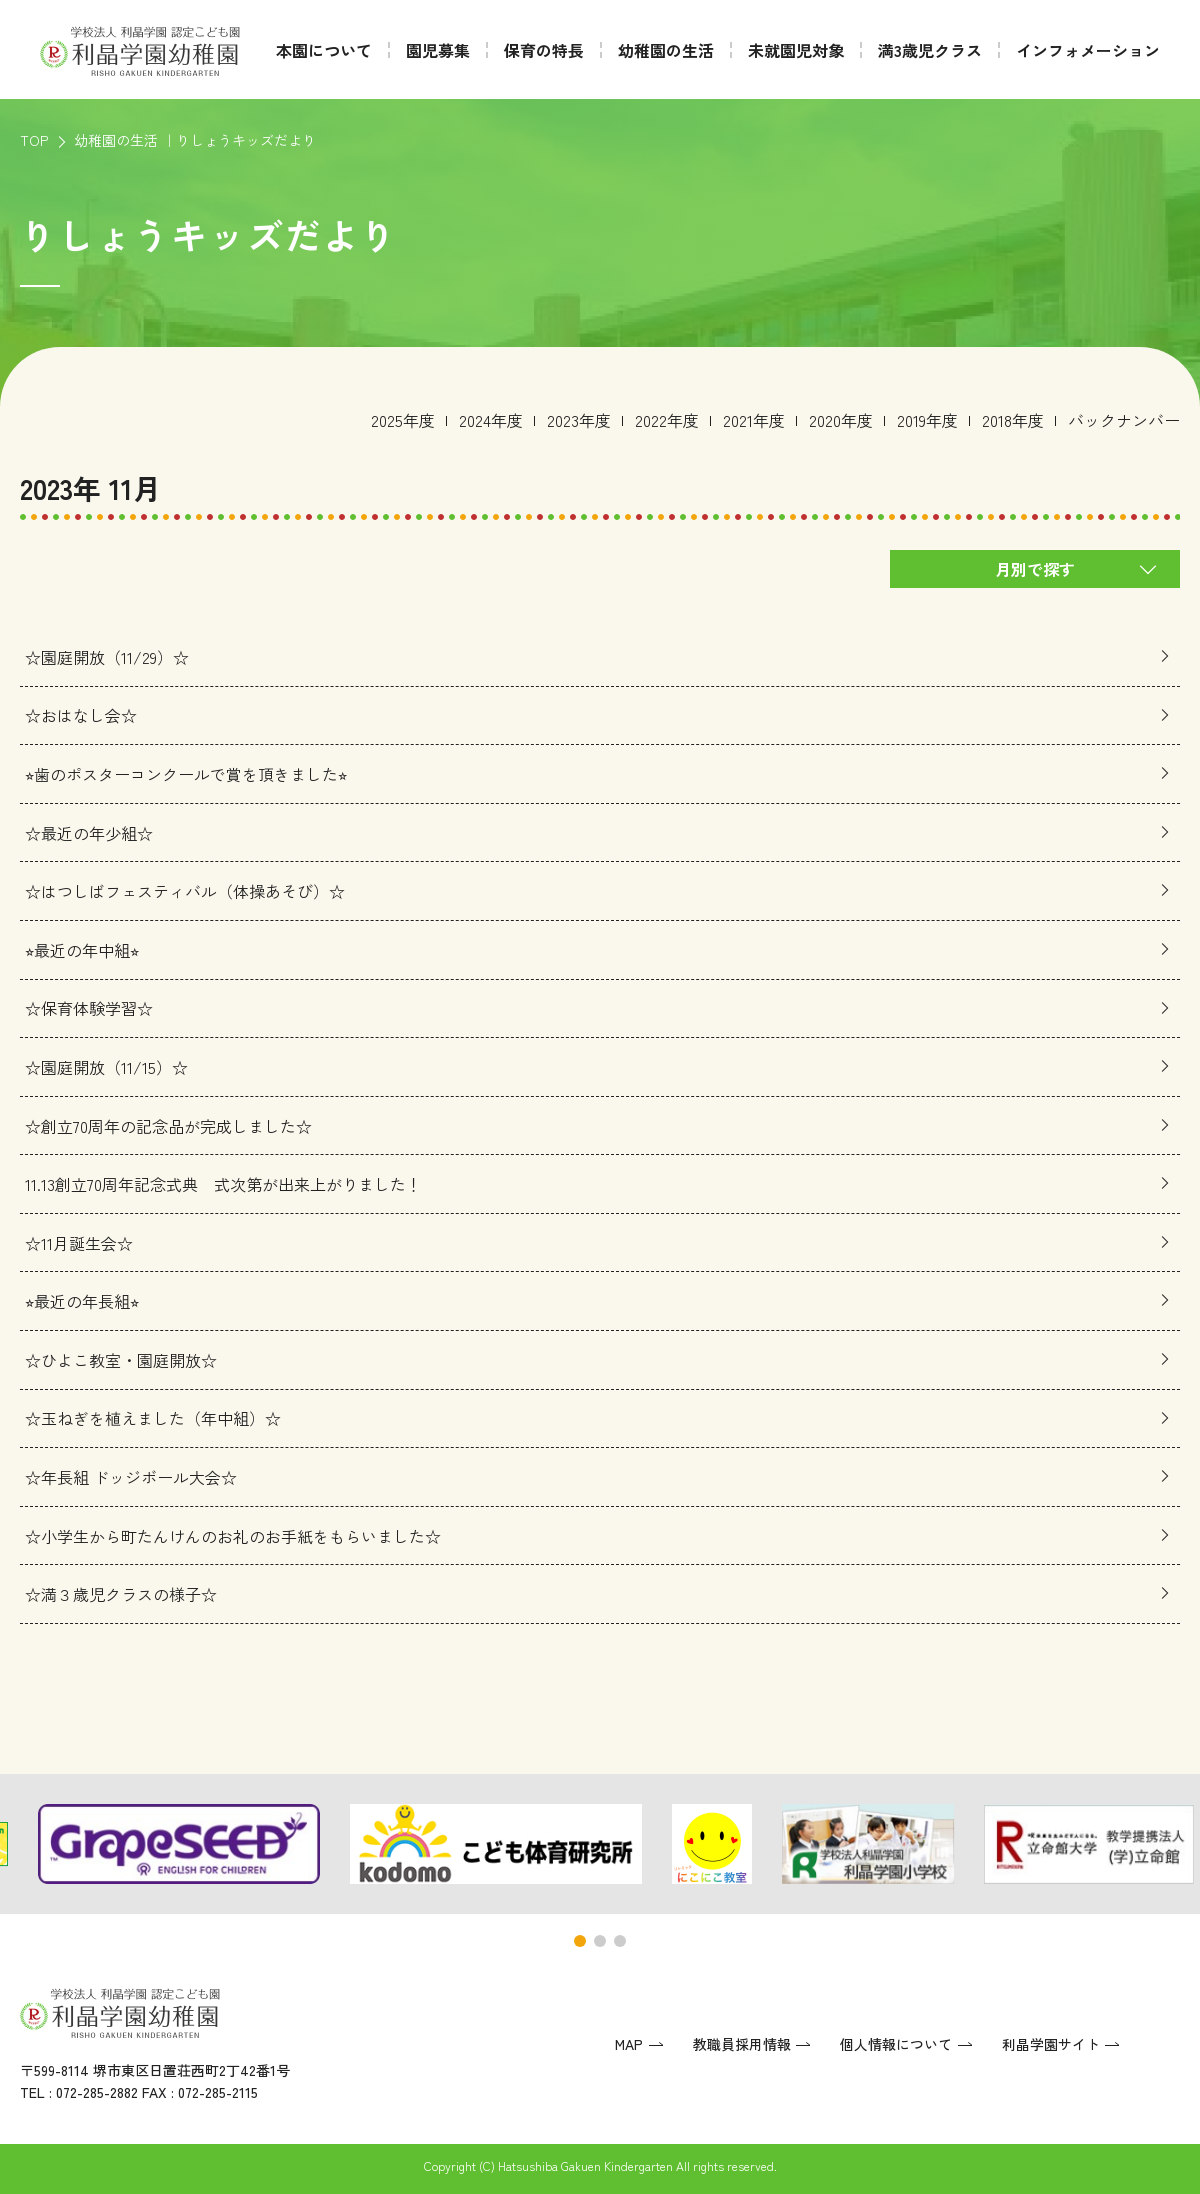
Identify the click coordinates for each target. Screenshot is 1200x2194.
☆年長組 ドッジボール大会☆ (131, 1477)
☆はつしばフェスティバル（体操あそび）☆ (185, 891)
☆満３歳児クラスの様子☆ (121, 1594)
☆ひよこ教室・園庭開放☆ (121, 1360)
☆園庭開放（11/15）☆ (106, 1067)
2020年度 (841, 420)
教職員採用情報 (742, 2044)
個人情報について (896, 2044)
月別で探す (1035, 569)
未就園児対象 (796, 50)
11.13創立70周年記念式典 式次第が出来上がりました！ (223, 1184)
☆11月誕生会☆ (79, 1243)
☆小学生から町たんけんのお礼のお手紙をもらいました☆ (233, 1536)
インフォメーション (1088, 50)
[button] (580, 1941)
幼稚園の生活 (666, 50)
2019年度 (927, 420)
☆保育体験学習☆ (89, 1009)
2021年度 (754, 420)
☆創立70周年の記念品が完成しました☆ (168, 1126)
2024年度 (491, 420)
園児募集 (438, 50)
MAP (629, 2044)
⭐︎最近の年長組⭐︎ (82, 1301)
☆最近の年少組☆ (89, 833)
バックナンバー (1124, 420)
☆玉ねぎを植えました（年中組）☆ (153, 1419)
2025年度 (403, 420)
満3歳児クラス (930, 50)
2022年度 (667, 420)
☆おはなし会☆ (81, 716)
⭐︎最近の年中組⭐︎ (82, 950)
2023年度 (579, 420)
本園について (324, 50)
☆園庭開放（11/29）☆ (107, 657)
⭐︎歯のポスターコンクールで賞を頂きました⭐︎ (186, 774)
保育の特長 (544, 50)
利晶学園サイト (1051, 2044)
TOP (34, 140)
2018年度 (1013, 420)
